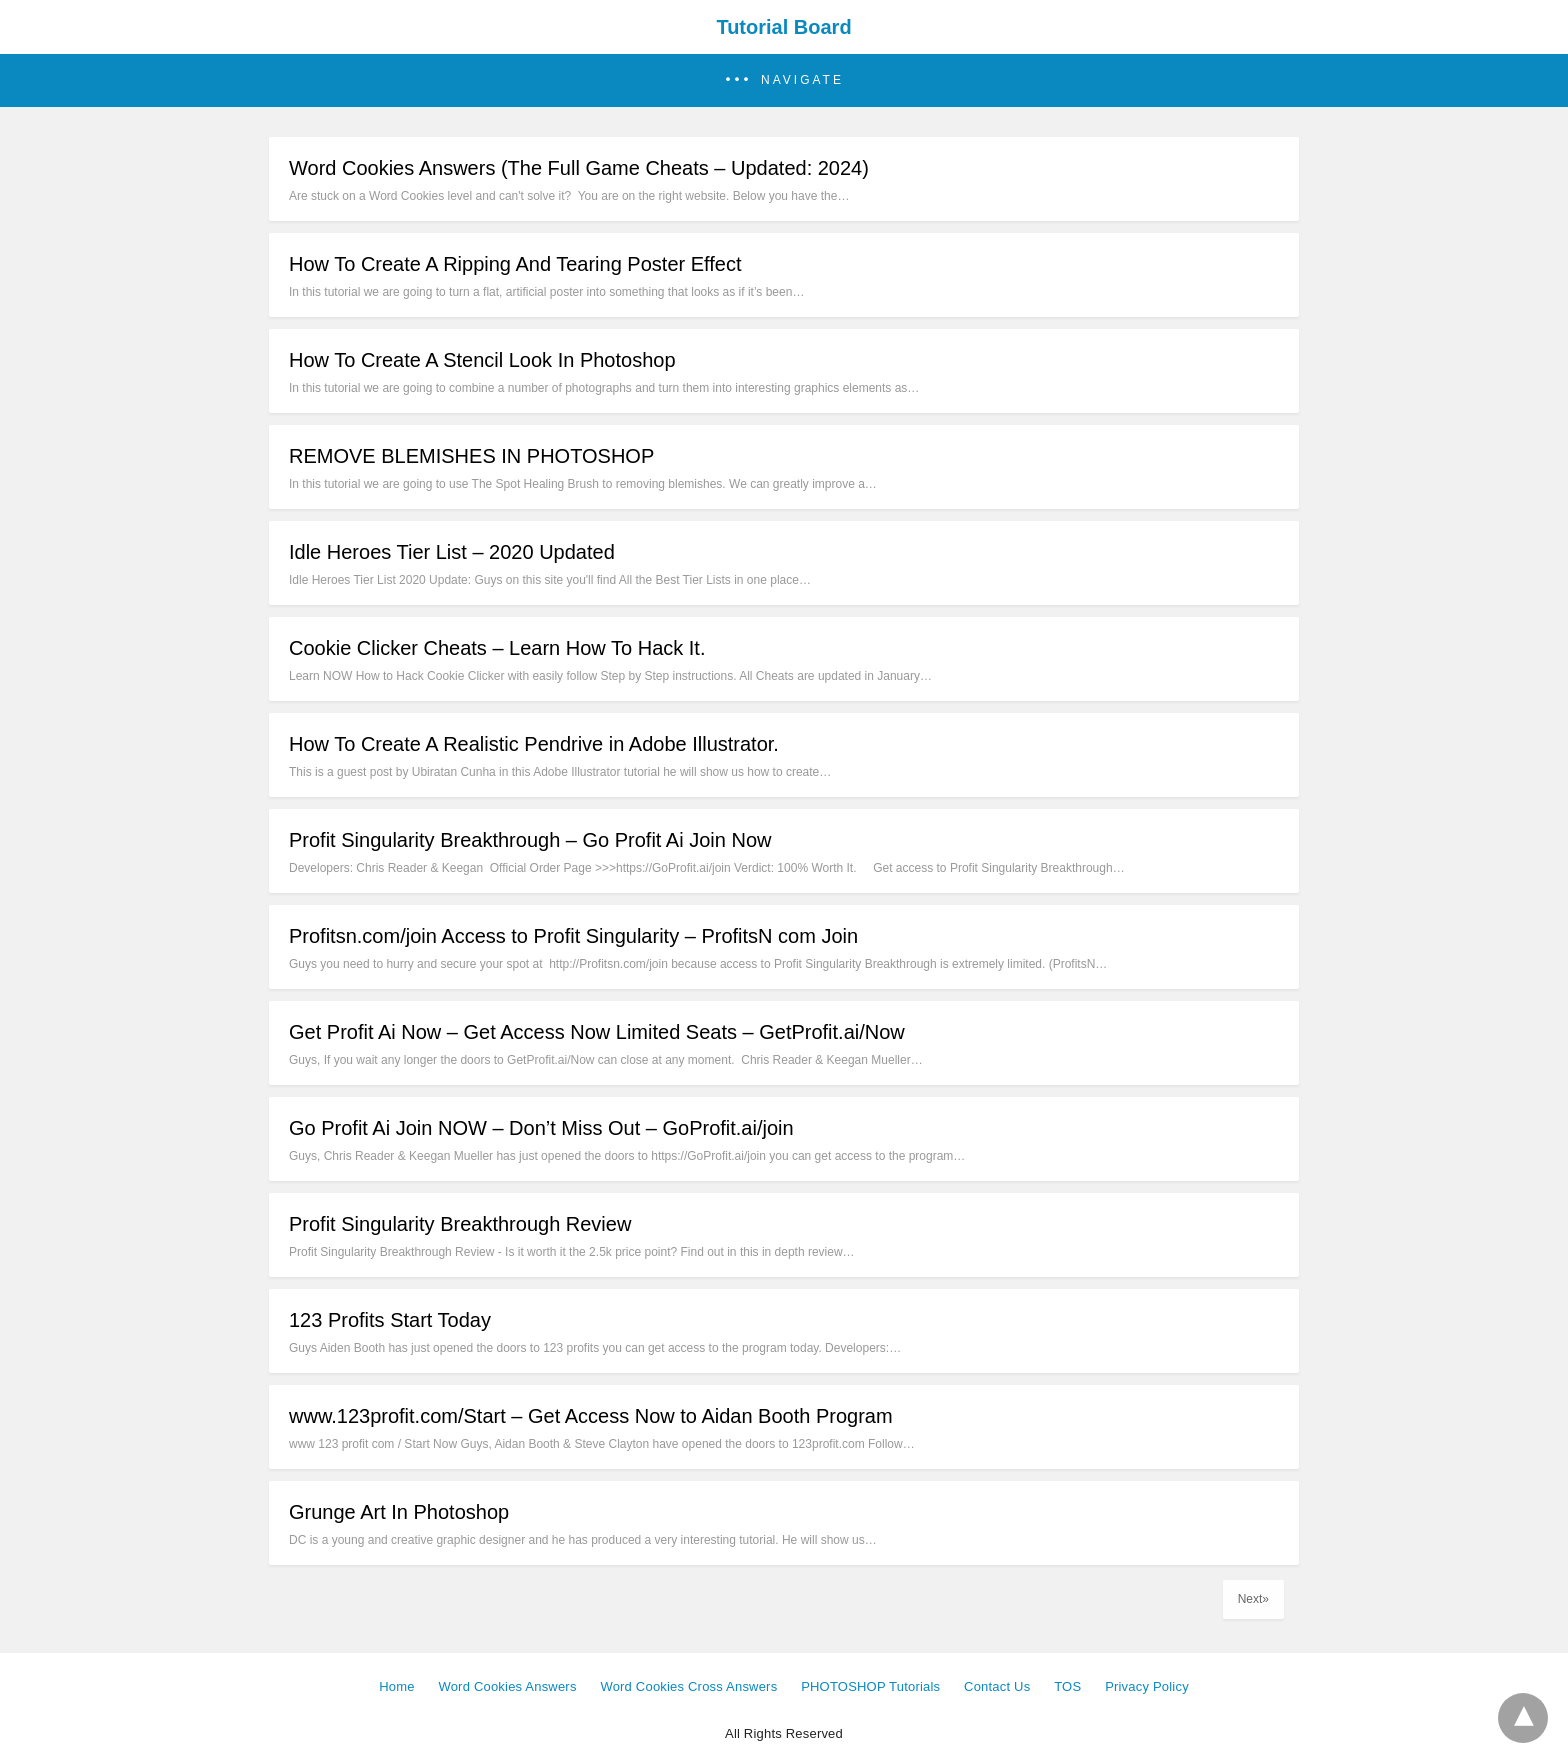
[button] (784, 80)
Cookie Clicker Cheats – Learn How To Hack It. (497, 648)
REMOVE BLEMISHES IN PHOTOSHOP (471, 456)
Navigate (802, 80)
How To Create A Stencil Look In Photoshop (482, 360)
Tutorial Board (783, 27)
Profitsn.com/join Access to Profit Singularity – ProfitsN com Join (573, 936)
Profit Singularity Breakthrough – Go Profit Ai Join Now (530, 840)
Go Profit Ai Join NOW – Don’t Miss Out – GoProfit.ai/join (541, 1128)
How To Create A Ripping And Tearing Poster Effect (515, 264)
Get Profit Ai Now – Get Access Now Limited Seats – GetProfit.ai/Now (597, 1032)
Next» (1253, 1599)
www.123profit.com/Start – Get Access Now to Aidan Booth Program (591, 1416)
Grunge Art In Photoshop (399, 1512)
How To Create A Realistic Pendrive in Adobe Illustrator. (534, 744)
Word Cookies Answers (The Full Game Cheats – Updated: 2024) (579, 168)
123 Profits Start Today (390, 1320)
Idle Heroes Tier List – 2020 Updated (452, 552)
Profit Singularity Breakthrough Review (460, 1224)
